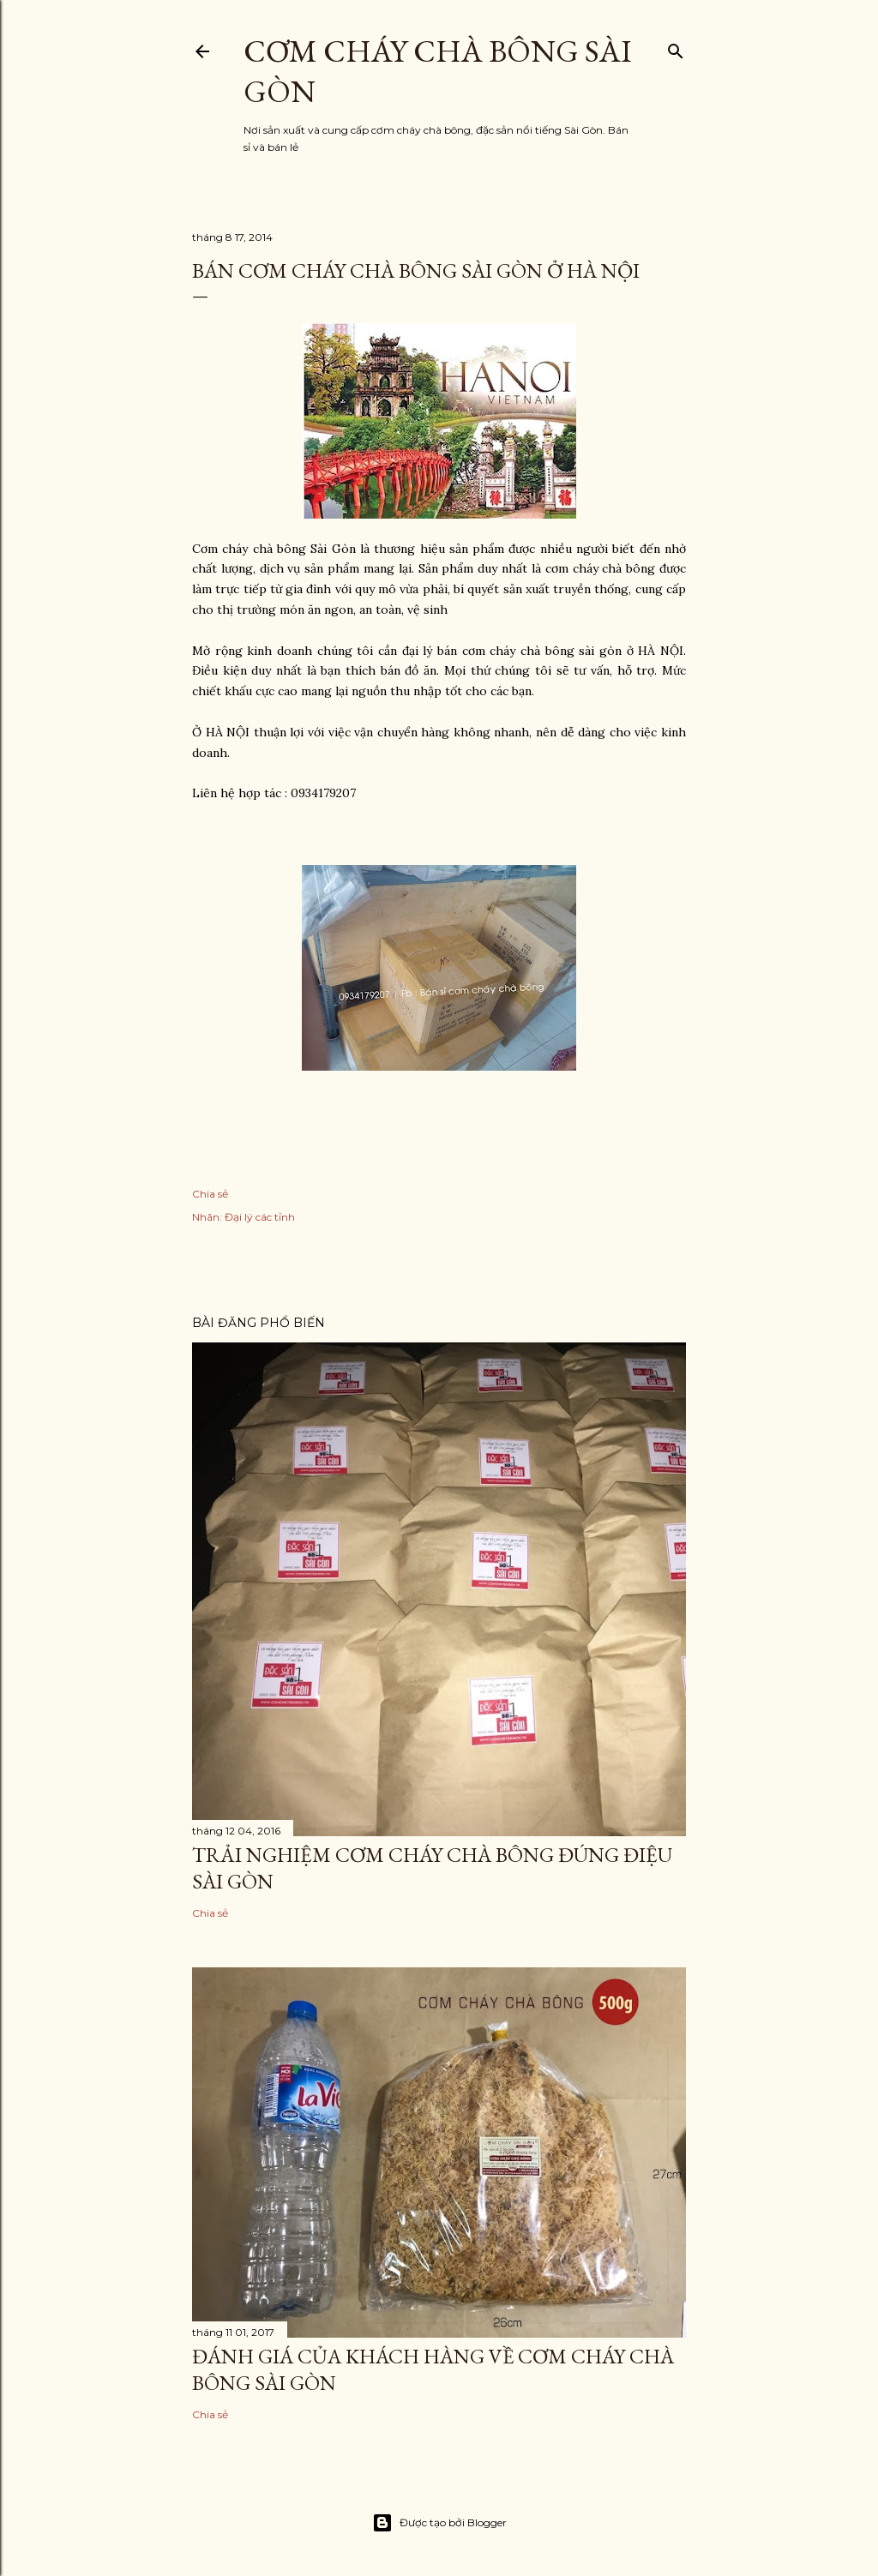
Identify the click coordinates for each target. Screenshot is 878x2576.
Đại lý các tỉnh (260, 1216)
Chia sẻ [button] (210, 1193)
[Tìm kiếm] (675, 47)
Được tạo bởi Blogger (439, 2523)
